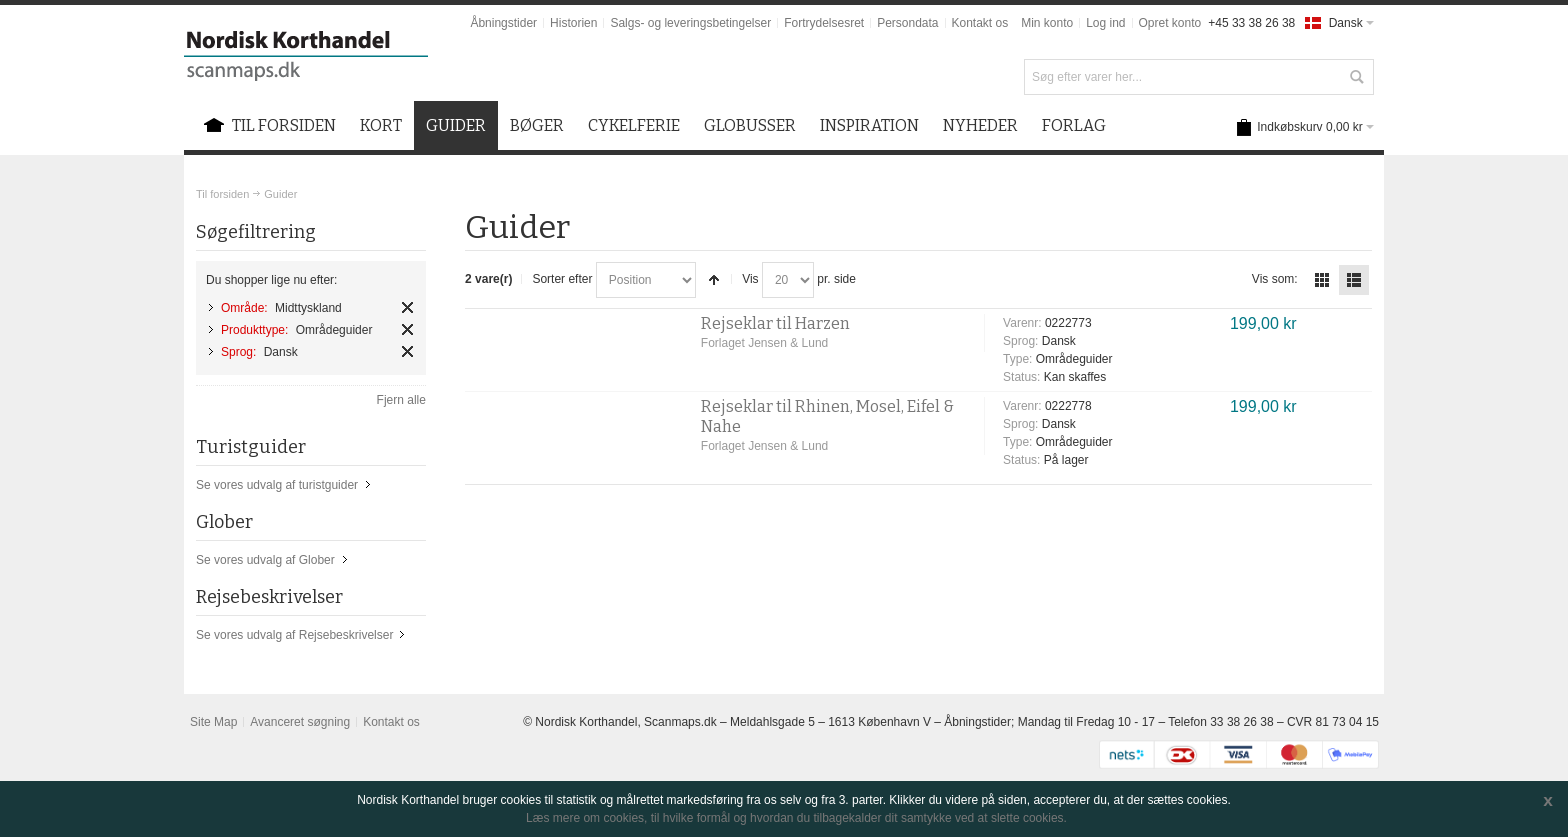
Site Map (213, 722)
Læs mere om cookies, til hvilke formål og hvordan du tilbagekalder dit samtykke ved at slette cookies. (796, 818)
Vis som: (1275, 279)
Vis (750, 279)
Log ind (1105, 23)
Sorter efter (562, 279)
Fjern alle (401, 400)
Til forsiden (222, 194)
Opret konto (1170, 23)
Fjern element (407, 307)
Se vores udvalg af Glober (265, 560)
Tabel (1322, 280)
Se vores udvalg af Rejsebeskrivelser (294, 635)
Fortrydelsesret (824, 23)
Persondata (907, 23)
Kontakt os (980, 23)
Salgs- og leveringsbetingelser (690, 23)
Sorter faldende (714, 280)
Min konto (1047, 23)
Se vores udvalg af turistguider (277, 485)
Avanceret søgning (300, 722)
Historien (573, 23)
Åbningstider (503, 23)
